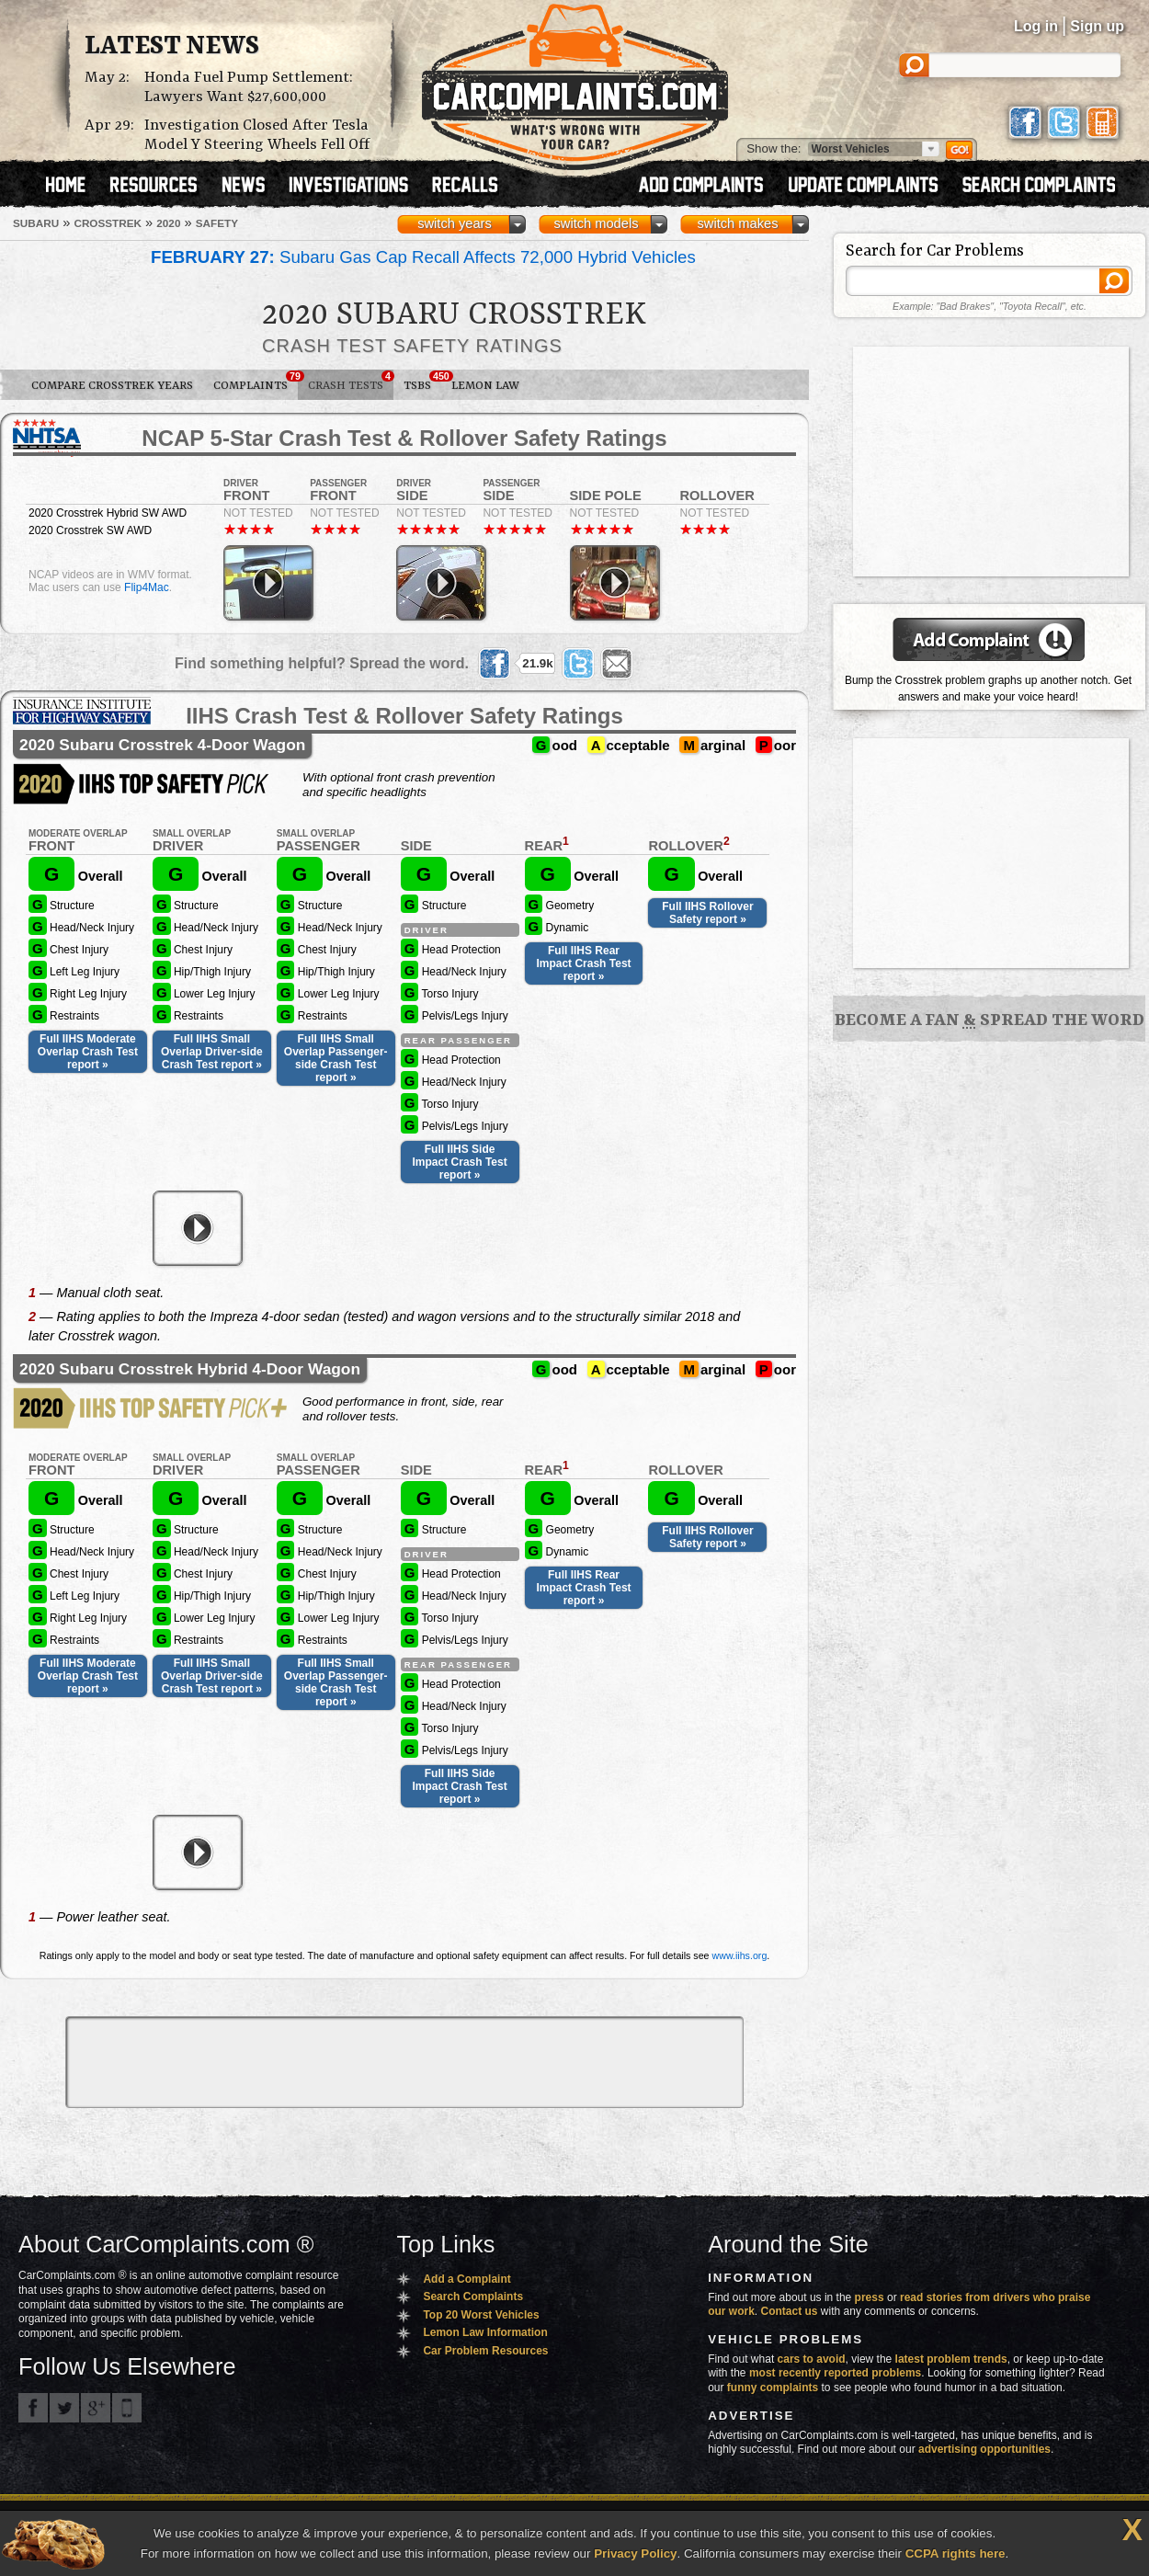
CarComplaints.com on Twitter (64, 2407)
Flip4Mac (146, 587)
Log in (1036, 26)
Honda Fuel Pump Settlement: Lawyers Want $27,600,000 (248, 87)
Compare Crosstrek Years (112, 386)
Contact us (789, 2311)
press (869, 2297)
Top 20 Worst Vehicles (481, 2314)
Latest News (172, 47)
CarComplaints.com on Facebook (33, 2407)
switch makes (738, 223)
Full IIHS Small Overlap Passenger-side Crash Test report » (336, 1058)
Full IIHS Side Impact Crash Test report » (460, 1162)
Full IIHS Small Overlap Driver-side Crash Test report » (212, 1051)
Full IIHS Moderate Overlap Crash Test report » (88, 1051)
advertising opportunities (984, 2449)
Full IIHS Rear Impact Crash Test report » (583, 963)
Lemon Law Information (485, 2332)
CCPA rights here (955, 2553)
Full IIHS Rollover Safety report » (707, 913)
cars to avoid (812, 2359)
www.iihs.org (740, 1955)
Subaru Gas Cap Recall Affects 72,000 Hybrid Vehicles (423, 257)
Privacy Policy (635, 2553)
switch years (454, 223)
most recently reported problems (835, 2372)
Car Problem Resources (485, 2350)
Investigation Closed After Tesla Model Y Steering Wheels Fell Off (257, 135)
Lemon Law (485, 386)
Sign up (1097, 26)
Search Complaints (473, 2296)
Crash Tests (350, 381)
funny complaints (772, 2387)
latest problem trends (951, 2359)
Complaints (255, 381)
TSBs (422, 381)
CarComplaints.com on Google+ (95, 2407)
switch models (595, 223)
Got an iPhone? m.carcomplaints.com (127, 2407)
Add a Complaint (466, 2279)
